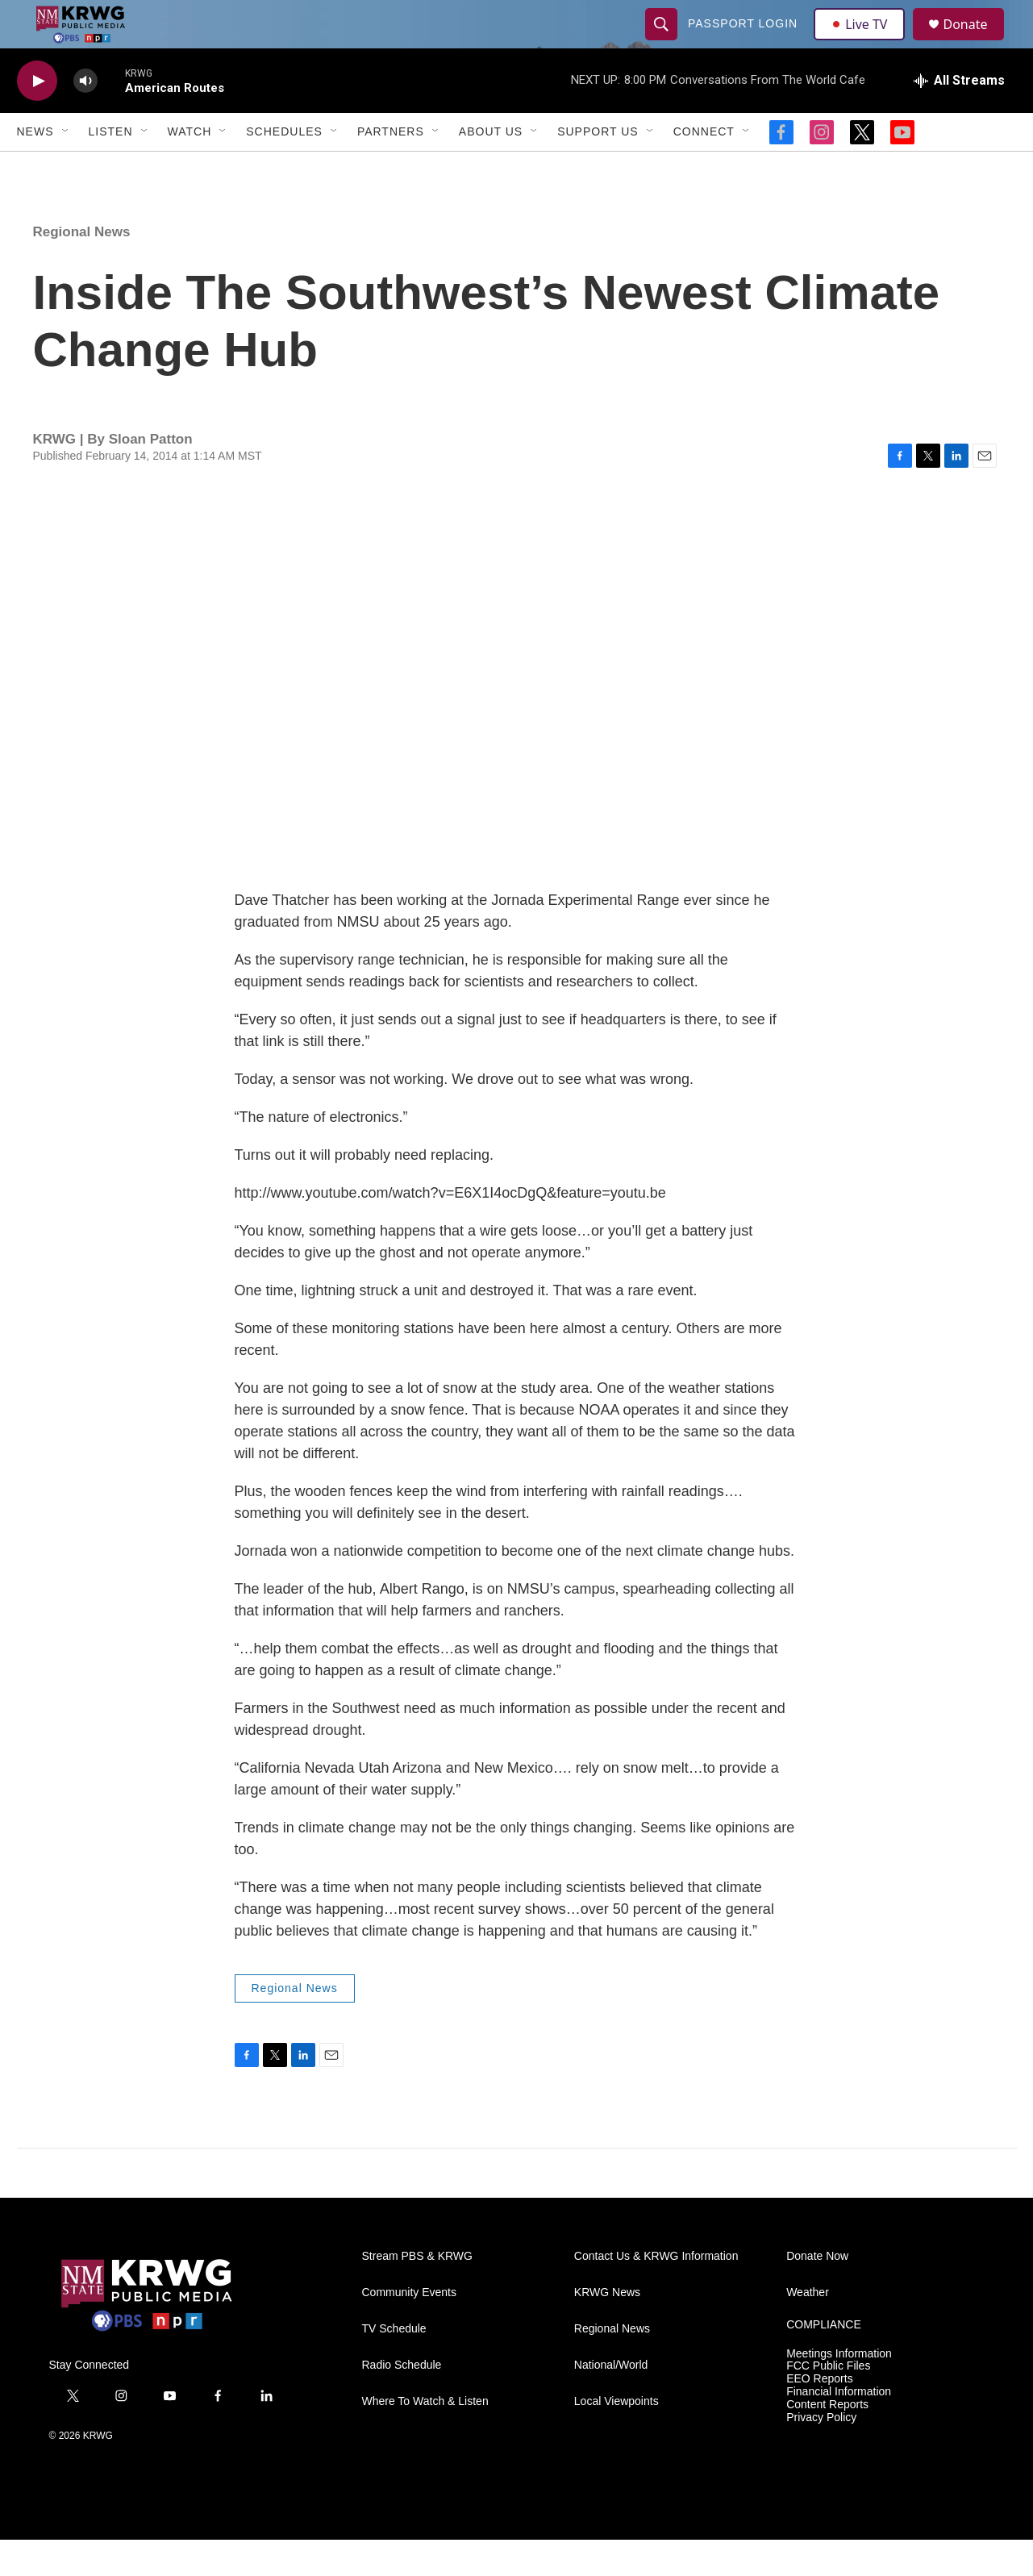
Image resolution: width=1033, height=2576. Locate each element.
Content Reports (827, 2441)
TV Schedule (394, 2365)
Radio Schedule (402, 2401)
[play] (37, 117)
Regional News (82, 268)
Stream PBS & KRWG (417, 2292)
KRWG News (607, 2329)
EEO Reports (819, 2415)
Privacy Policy (821, 2454)
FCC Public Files (828, 2402)
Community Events (409, 2329)
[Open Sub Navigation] (66, 167)
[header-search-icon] (664, 42)
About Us (491, 167)
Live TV (864, 42)
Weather (807, 2329)
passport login (745, 41)
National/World (611, 2401)
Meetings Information (839, 2390)
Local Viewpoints (616, 2438)
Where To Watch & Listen (425, 2438)
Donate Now (817, 2292)
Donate (976, 42)
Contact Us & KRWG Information (656, 2292)
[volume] (85, 117)
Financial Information (838, 2428)
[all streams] (959, 117)
